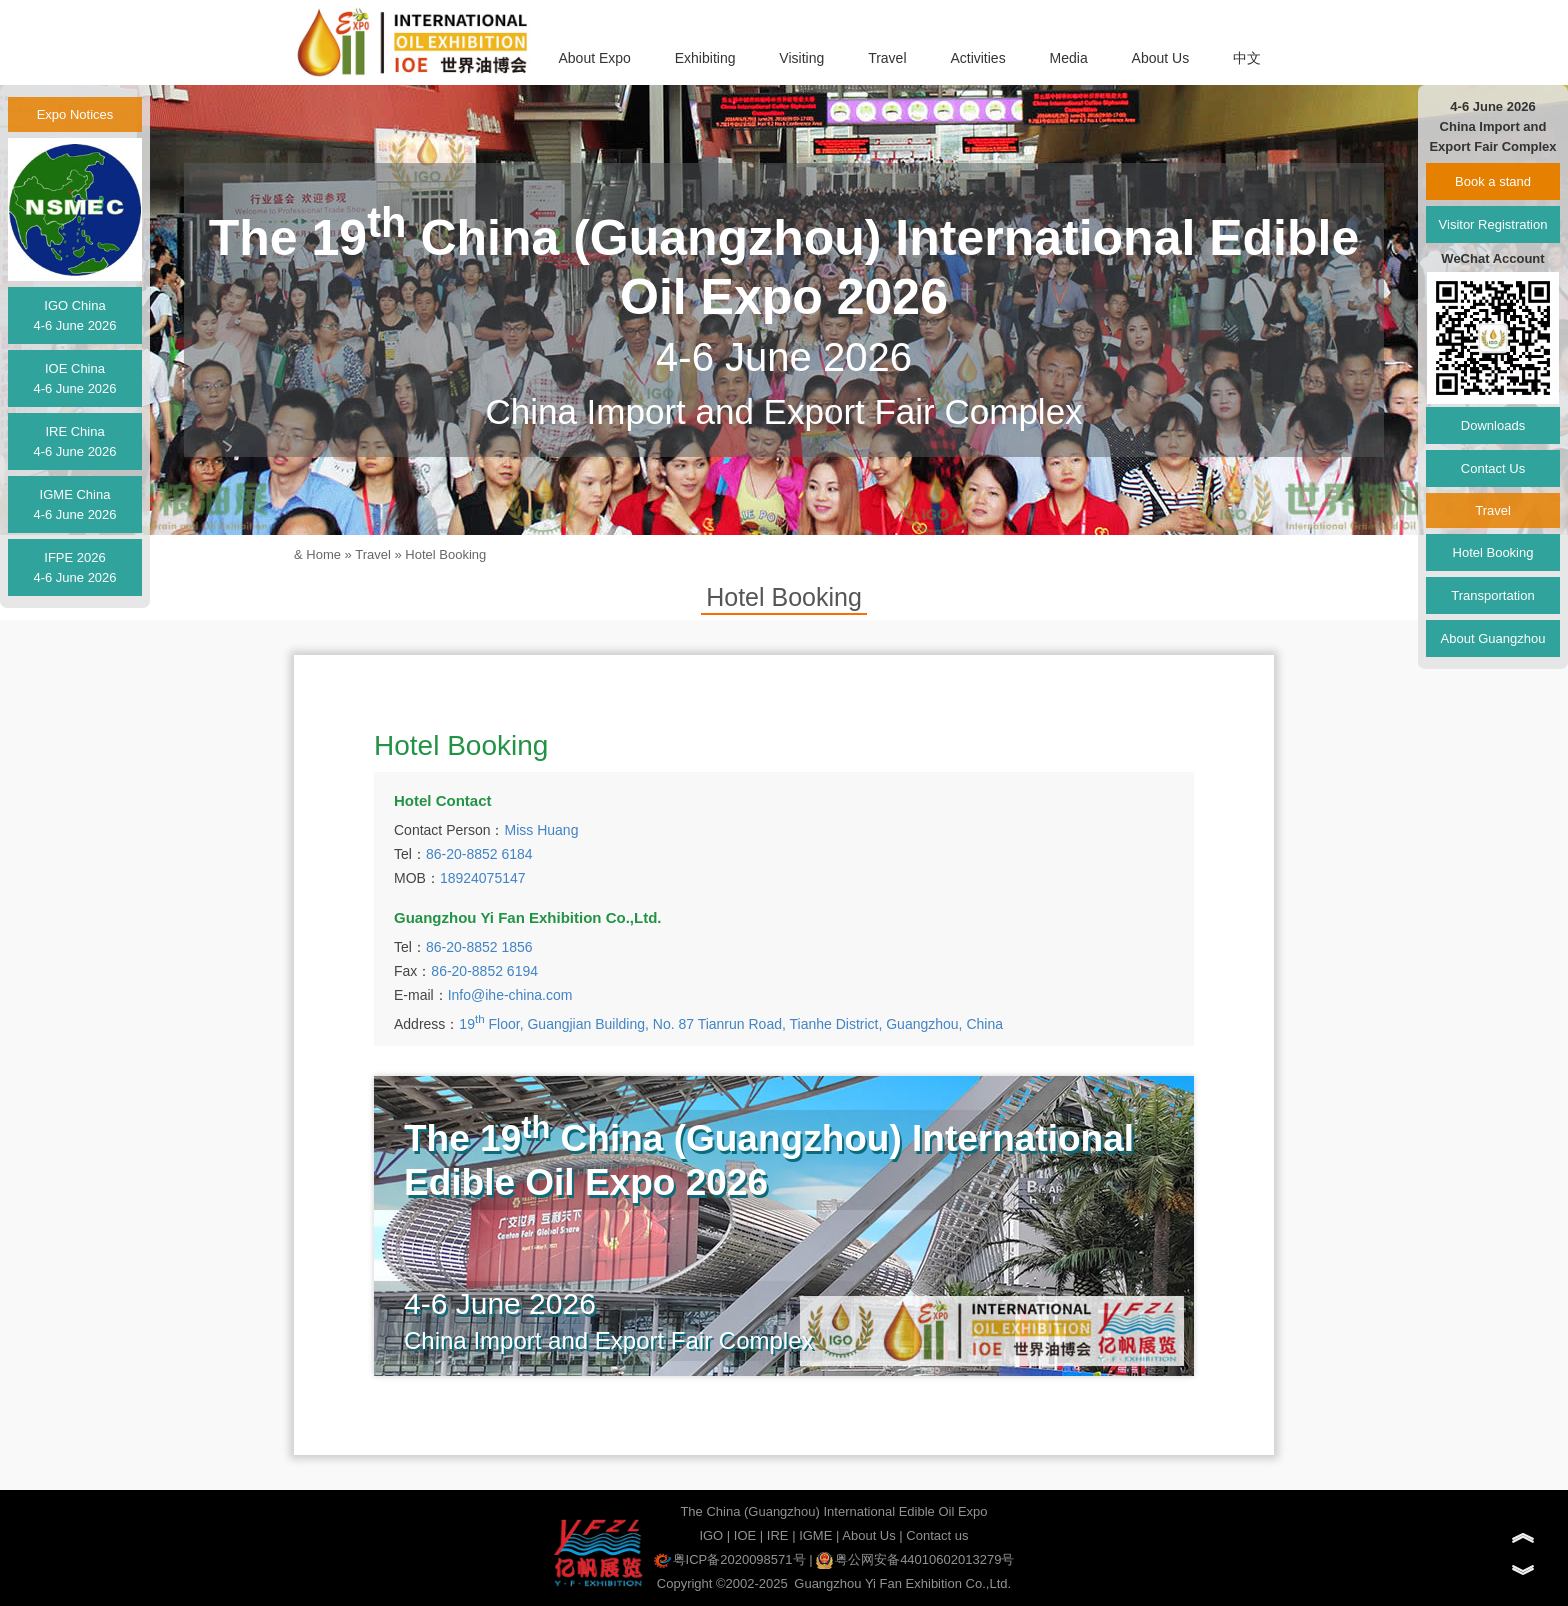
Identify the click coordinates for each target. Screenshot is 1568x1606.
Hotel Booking (445, 554)
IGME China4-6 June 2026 (74, 504)
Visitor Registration (1493, 224)
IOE (745, 1535)
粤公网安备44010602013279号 (915, 1559)
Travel (887, 58)
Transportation (1492, 595)
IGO (711, 1535)
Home (323, 554)
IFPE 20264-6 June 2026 (74, 567)
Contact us (937, 1535)
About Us (1161, 58)
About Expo (594, 58)
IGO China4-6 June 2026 (74, 315)
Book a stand (1493, 181)
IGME (815, 1535)
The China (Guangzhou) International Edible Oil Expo (833, 1511)
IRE (778, 1535)
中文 (1247, 58)
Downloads (1493, 425)
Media (1069, 58)
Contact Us (1493, 468)
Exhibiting (705, 58)
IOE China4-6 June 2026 (74, 378)
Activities (977, 58)
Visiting (801, 58)
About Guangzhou (1493, 638)
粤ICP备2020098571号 (730, 1559)
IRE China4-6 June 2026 (74, 441)
